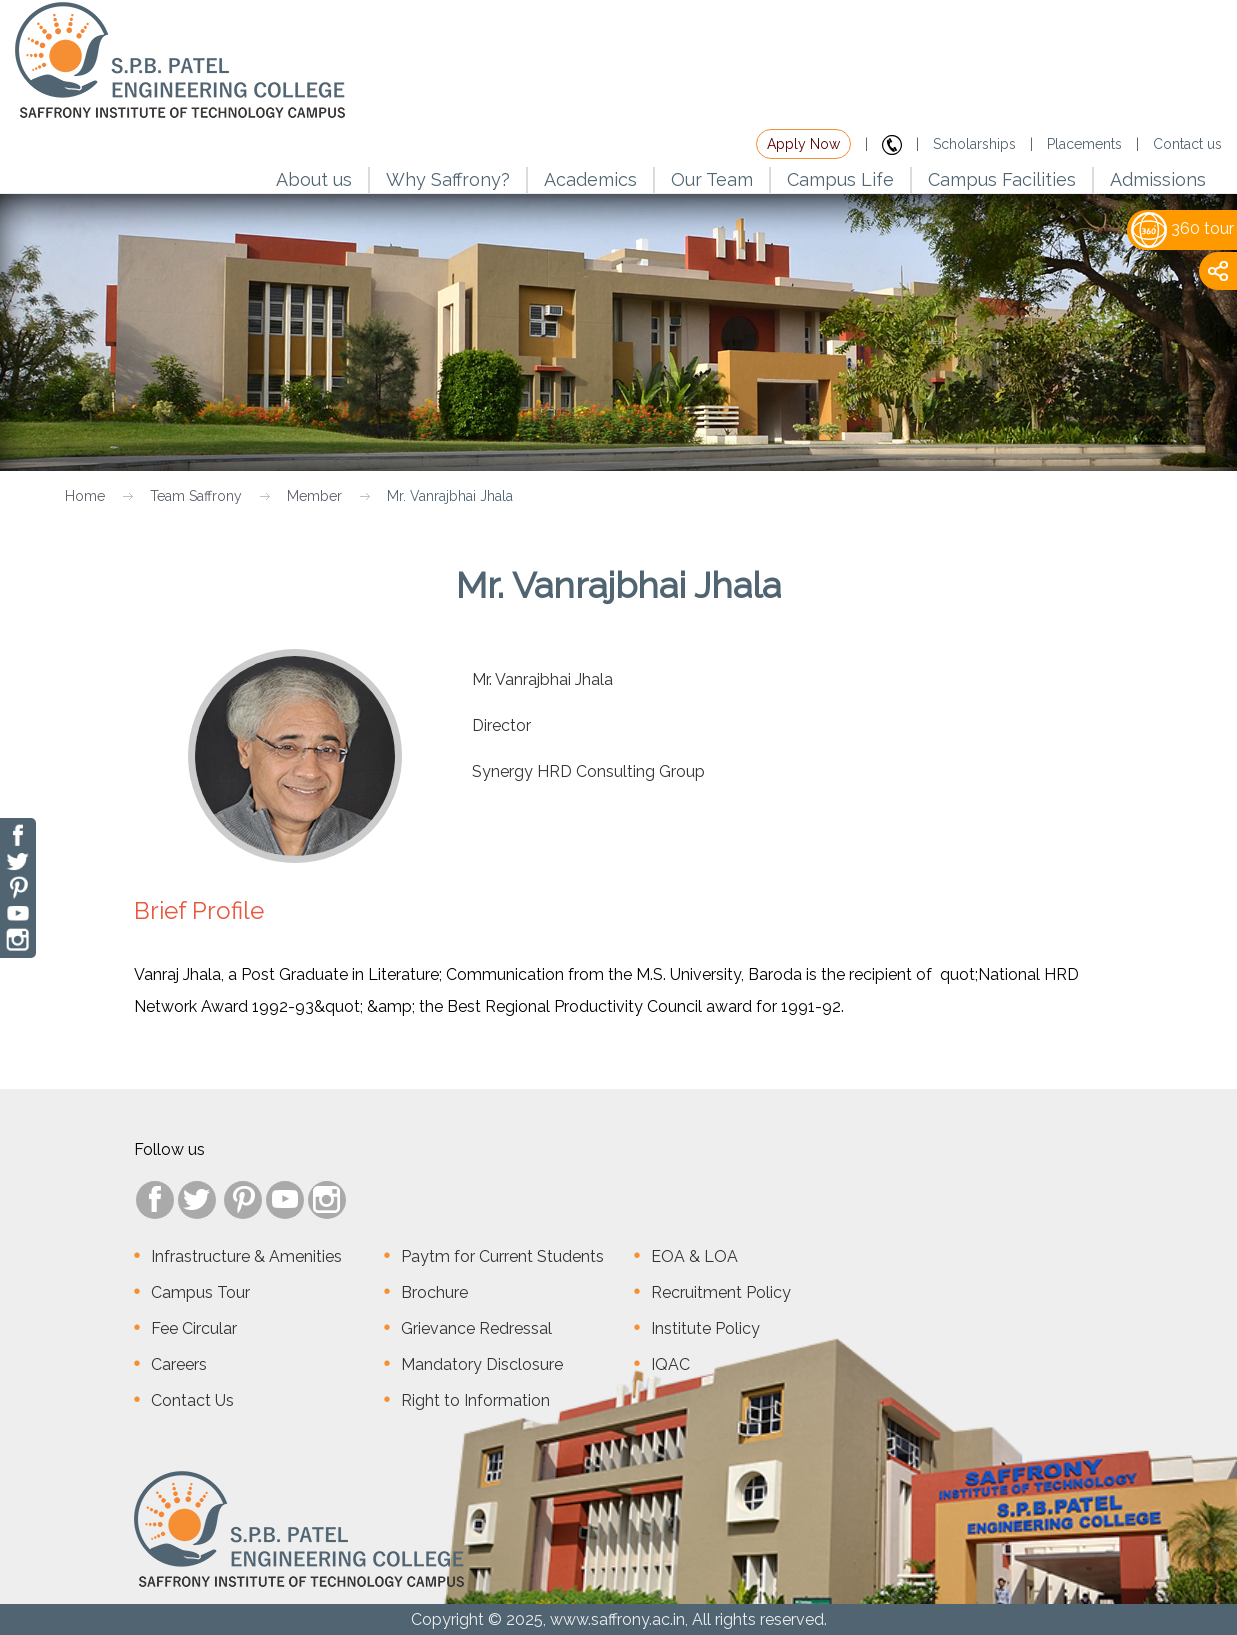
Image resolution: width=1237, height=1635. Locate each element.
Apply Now (803, 144)
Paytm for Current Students (502, 1256)
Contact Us (192, 1400)
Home (85, 496)
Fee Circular (194, 1328)
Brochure (434, 1292)
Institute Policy (705, 1328)
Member (314, 496)
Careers (179, 1364)
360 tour (1182, 228)
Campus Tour (200, 1292)
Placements (1084, 144)
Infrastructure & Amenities (246, 1256)
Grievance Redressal (476, 1328)
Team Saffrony (196, 496)
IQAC (670, 1364)
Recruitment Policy (721, 1292)
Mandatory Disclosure (482, 1364)
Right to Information (475, 1400)
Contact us (1187, 144)
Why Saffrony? (448, 179)
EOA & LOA (694, 1256)
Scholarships (974, 144)
